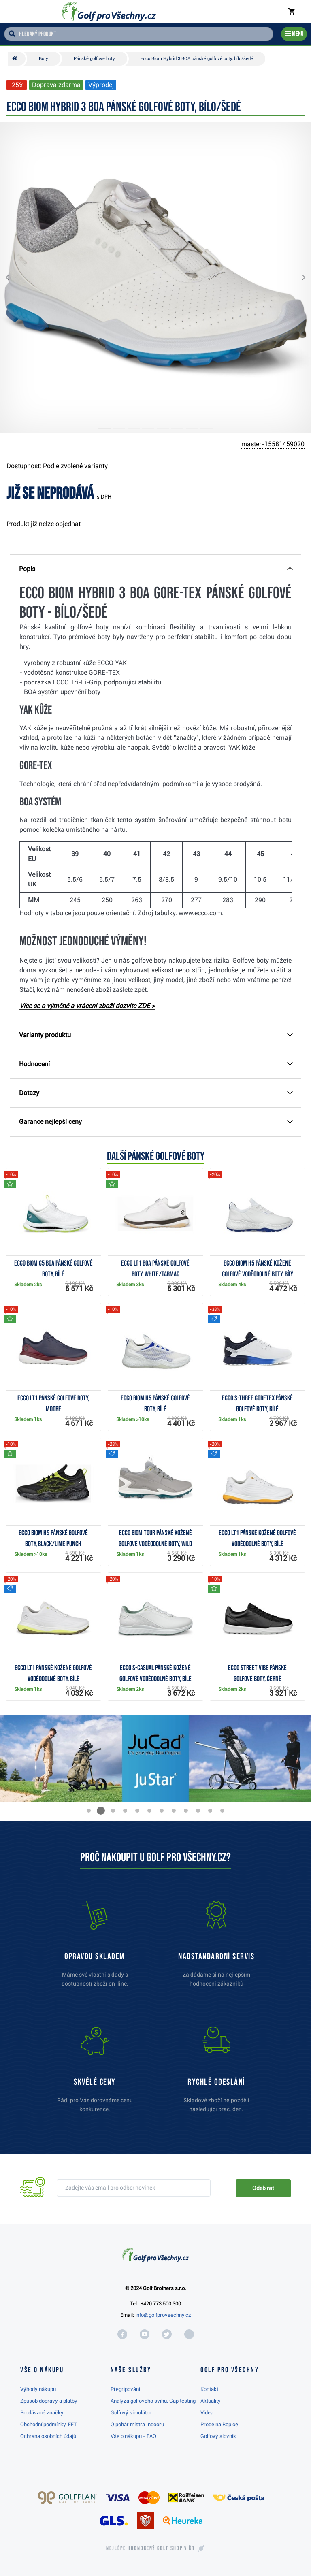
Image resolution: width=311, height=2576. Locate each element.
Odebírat (263, 2188)
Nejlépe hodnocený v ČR (150, 2548)
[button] (13, 277)
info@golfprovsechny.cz (163, 2315)
